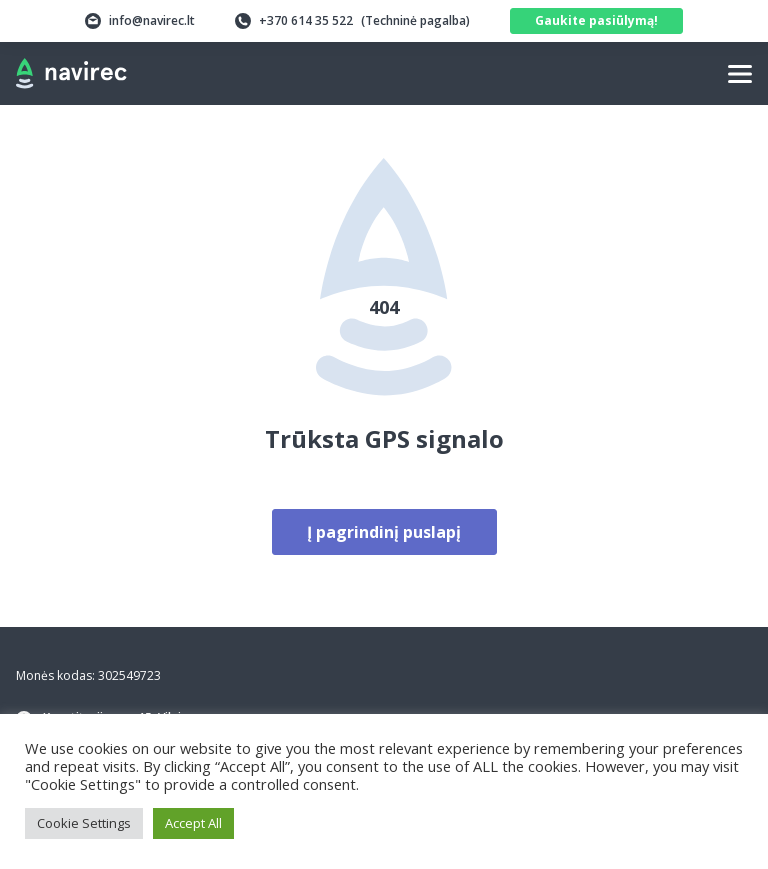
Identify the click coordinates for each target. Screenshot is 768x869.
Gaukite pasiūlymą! (596, 20)
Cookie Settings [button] (84, 823)
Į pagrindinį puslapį (384, 532)
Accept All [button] (193, 823)
